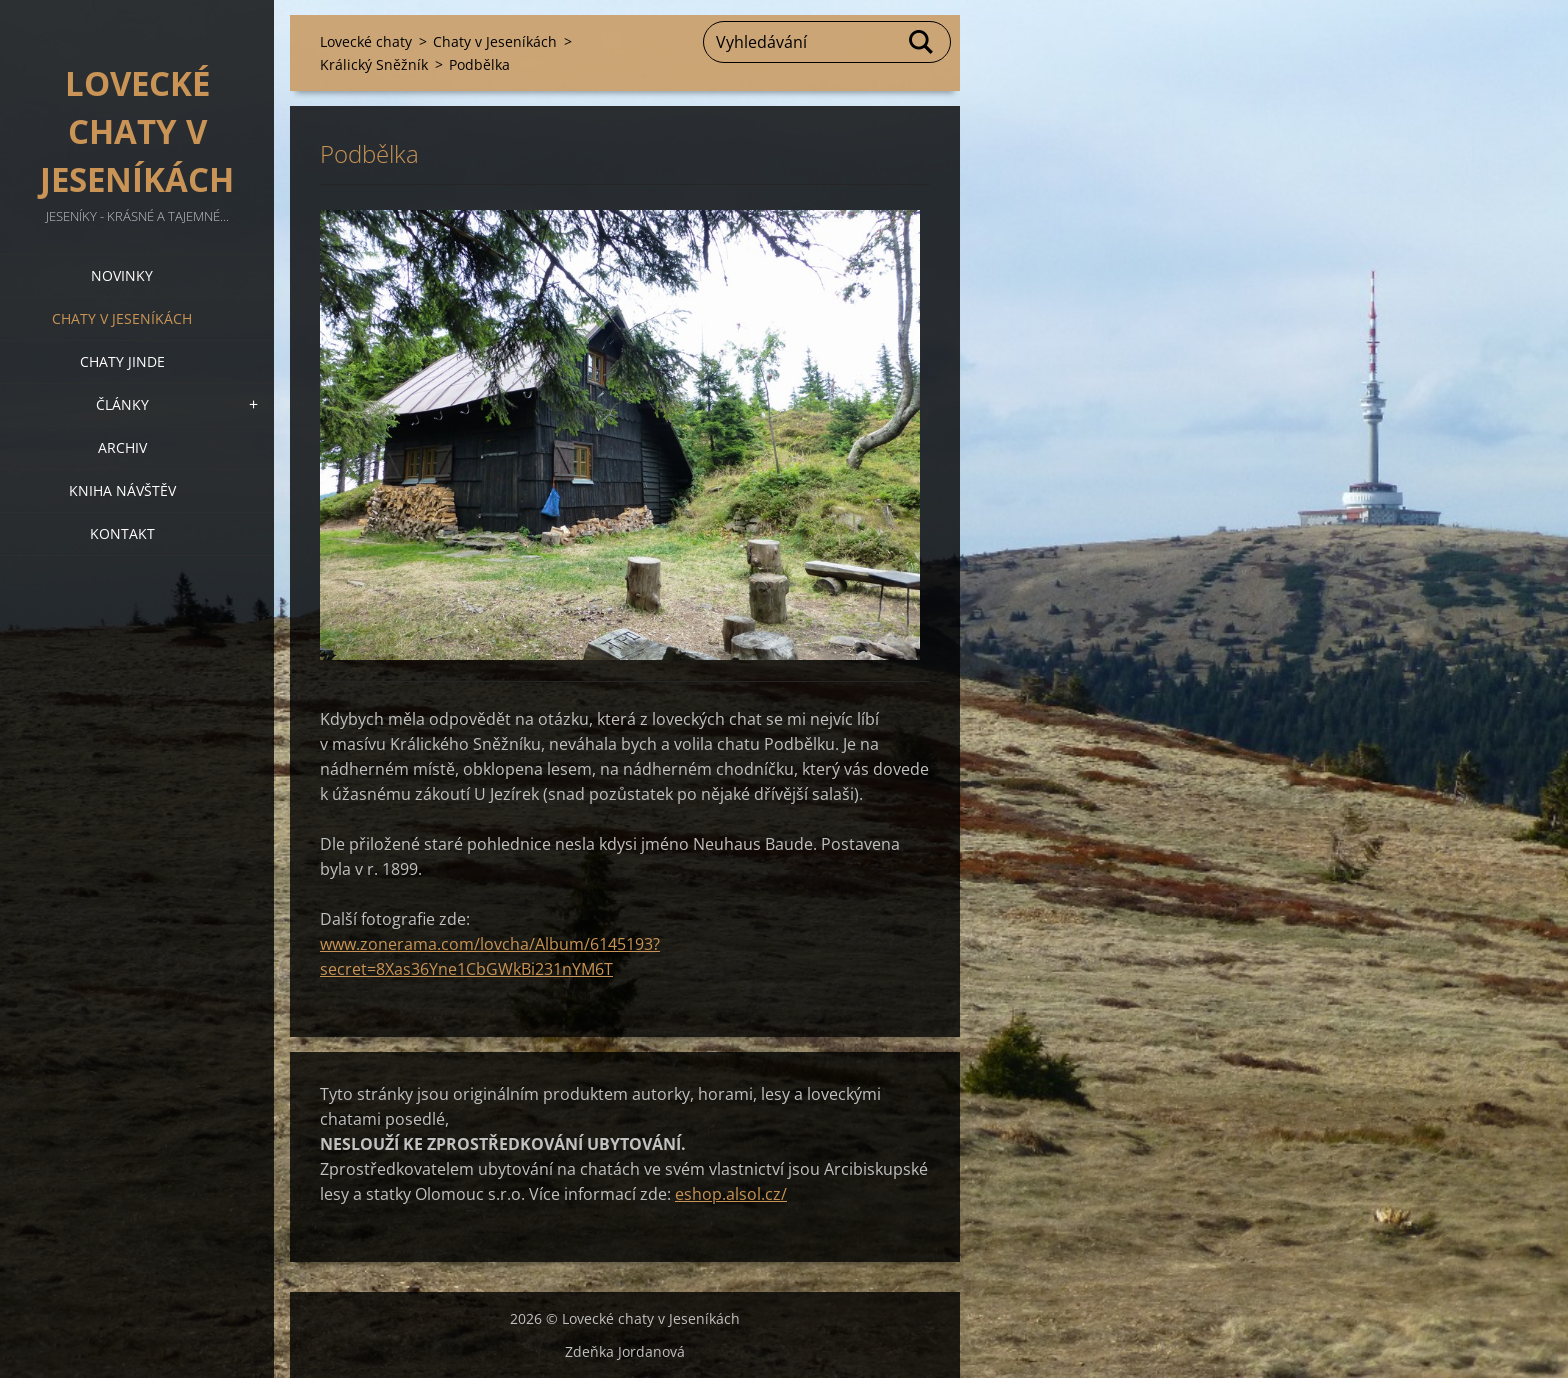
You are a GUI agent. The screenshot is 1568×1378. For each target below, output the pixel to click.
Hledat (922, 42)
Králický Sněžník (374, 64)
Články (122, 404)
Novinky (122, 275)
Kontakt (122, 533)
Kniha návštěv (122, 490)
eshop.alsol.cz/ (731, 1194)
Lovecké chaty (366, 41)
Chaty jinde (122, 361)
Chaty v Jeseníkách (122, 318)
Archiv (122, 447)
